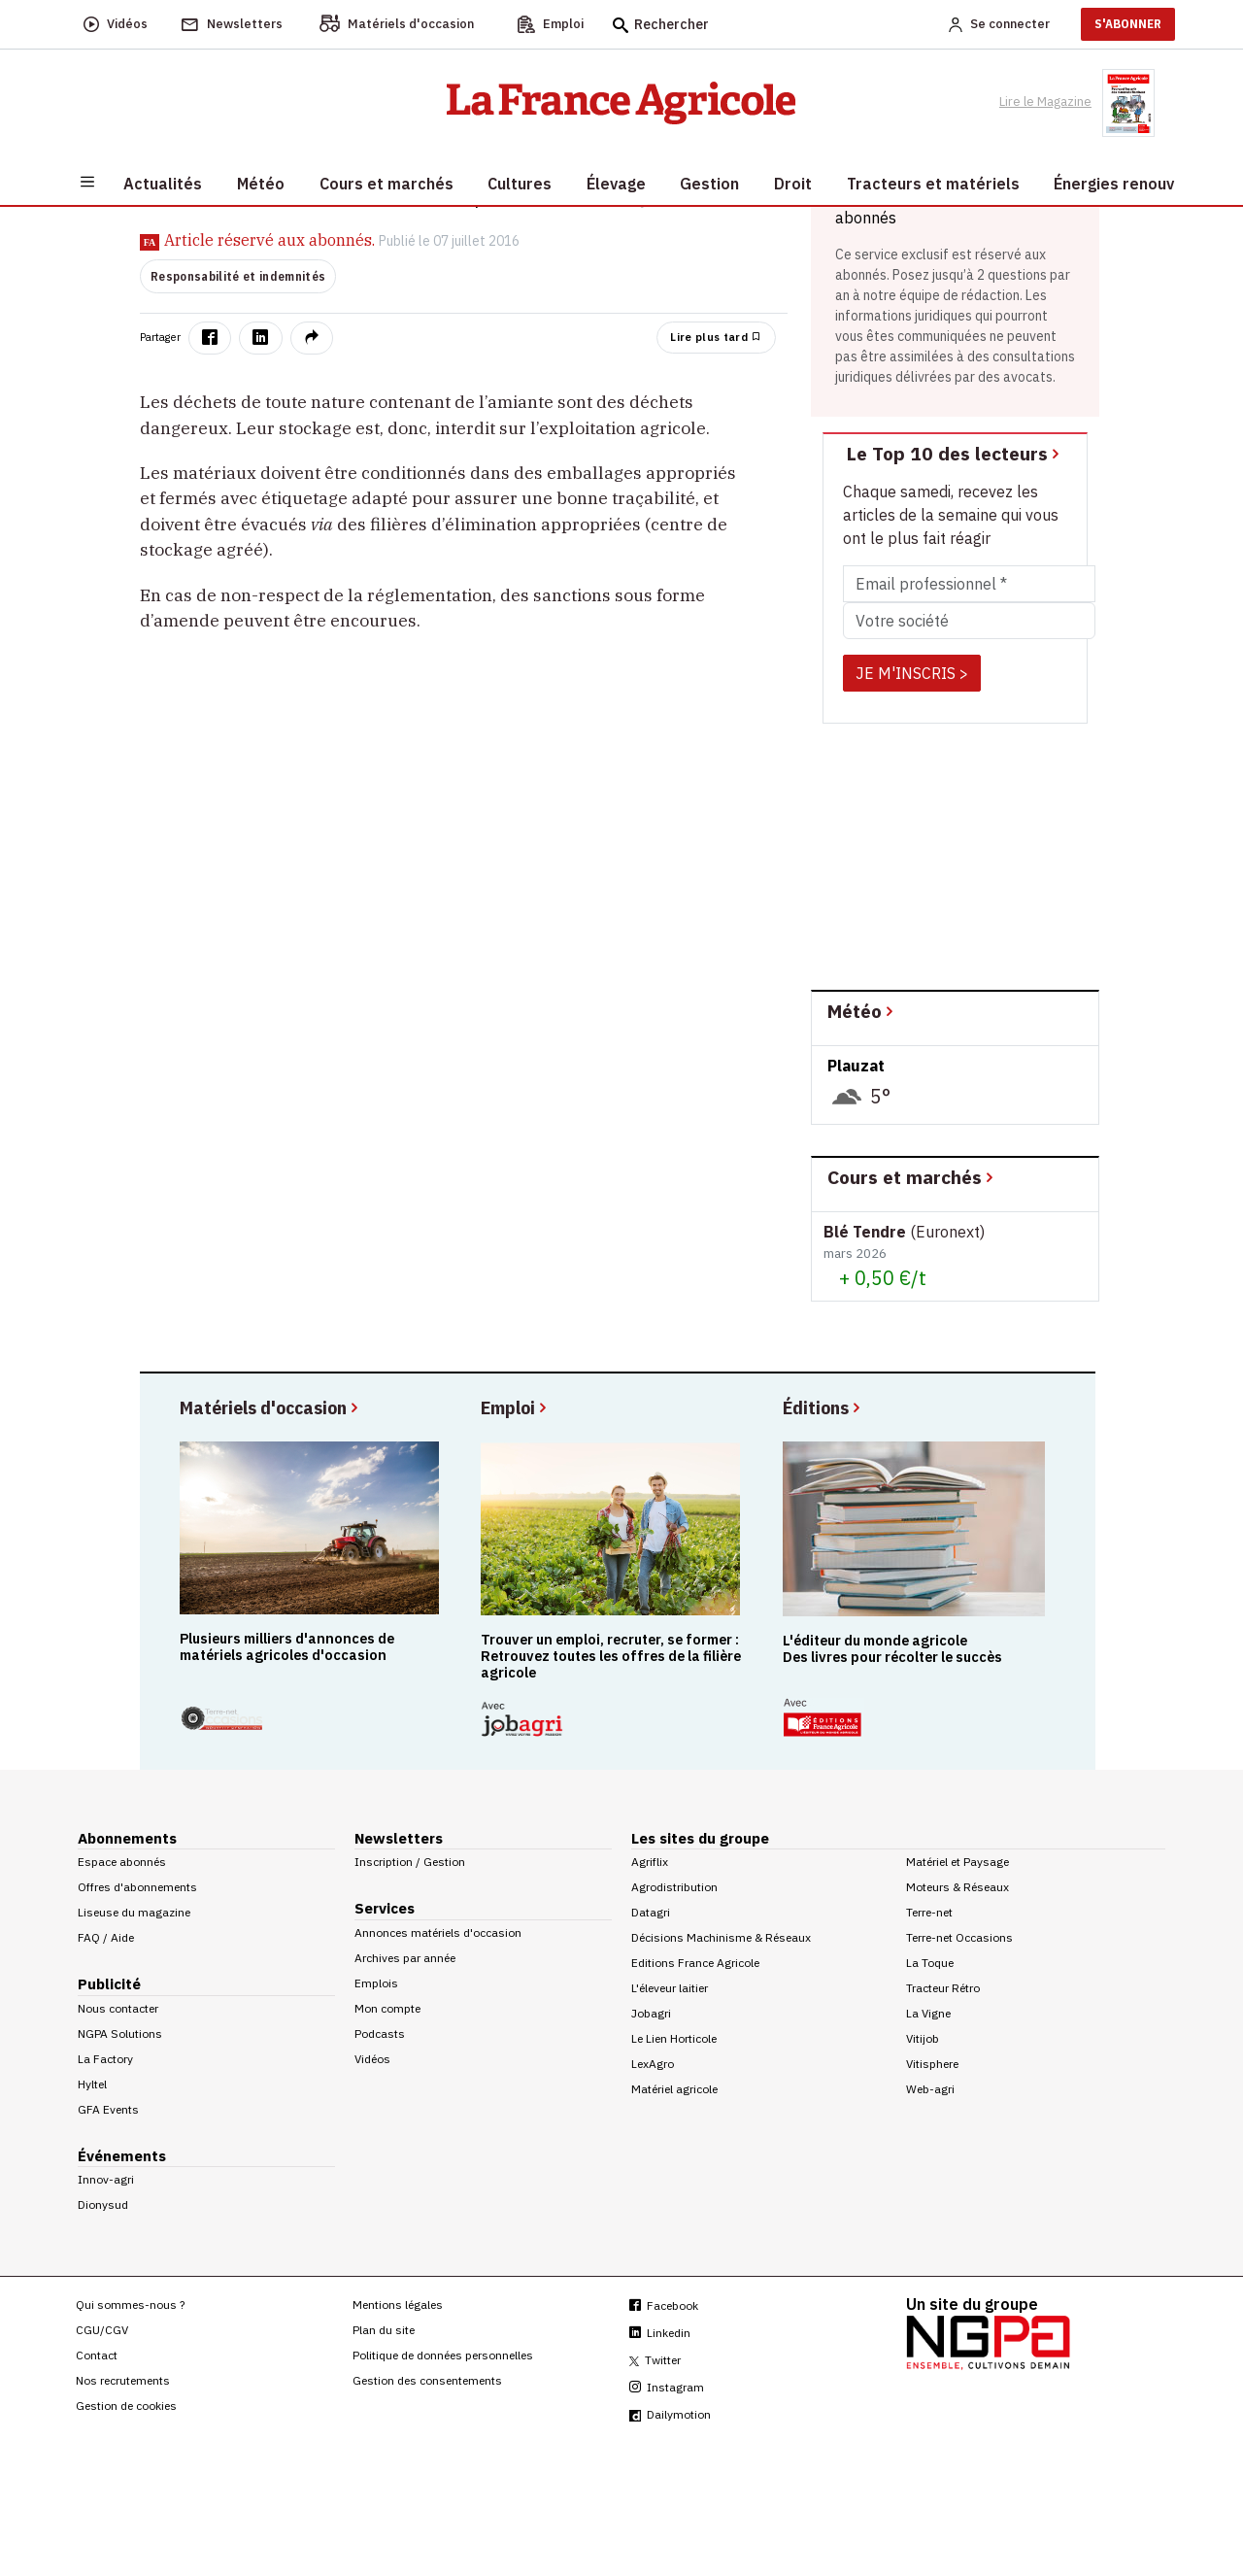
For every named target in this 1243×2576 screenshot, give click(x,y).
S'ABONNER (1127, 24)
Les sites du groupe (700, 1838)
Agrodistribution (674, 1887)
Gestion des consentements (427, 2380)
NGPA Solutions (120, 2033)
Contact (97, 2355)
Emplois (376, 1983)
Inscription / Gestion (409, 1861)
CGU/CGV (102, 2329)
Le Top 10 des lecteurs (954, 453)
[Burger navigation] (87, 180)
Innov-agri (106, 2179)
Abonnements (127, 1838)
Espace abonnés (122, 1861)
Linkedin (659, 2332)
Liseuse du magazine (134, 1912)
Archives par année (404, 1957)
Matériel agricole (674, 2089)
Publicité (109, 1984)
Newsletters (398, 1838)
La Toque (930, 1962)
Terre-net (929, 1912)
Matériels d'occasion (270, 1407)
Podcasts (379, 2033)
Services (384, 1908)
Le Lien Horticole (674, 2038)
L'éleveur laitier (669, 1988)
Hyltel (92, 2084)
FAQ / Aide (106, 1937)
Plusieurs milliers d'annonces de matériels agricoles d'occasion (287, 1647)
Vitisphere (932, 2063)
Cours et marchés (911, 1177)
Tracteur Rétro (943, 1988)
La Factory (105, 2058)
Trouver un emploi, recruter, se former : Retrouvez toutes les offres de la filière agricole (611, 1656)
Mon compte (387, 2008)
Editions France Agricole (695, 1962)
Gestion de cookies (126, 2405)
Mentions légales (398, 2304)
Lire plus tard (715, 337)
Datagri (650, 1912)
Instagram (666, 2387)
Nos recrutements (123, 2380)
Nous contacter (118, 2008)
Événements (122, 2156)
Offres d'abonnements (137, 1887)
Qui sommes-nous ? (130, 2304)
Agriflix (649, 1861)
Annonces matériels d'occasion (437, 1932)
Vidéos (372, 2058)
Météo (861, 1011)
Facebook (663, 2305)
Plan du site (384, 2329)
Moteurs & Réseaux (957, 1887)
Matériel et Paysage (957, 1861)
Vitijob (922, 2038)
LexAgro (652, 2063)
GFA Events (108, 2109)
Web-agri (930, 2089)
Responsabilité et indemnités (238, 276)
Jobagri (651, 2013)
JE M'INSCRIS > (912, 673)
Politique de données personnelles (443, 2355)
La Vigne (928, 2013)
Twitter (655, 2360)
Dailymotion (670, 2414)
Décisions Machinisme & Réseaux (721, 1937)
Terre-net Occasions (959, 1937)
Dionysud (103, 2204)
